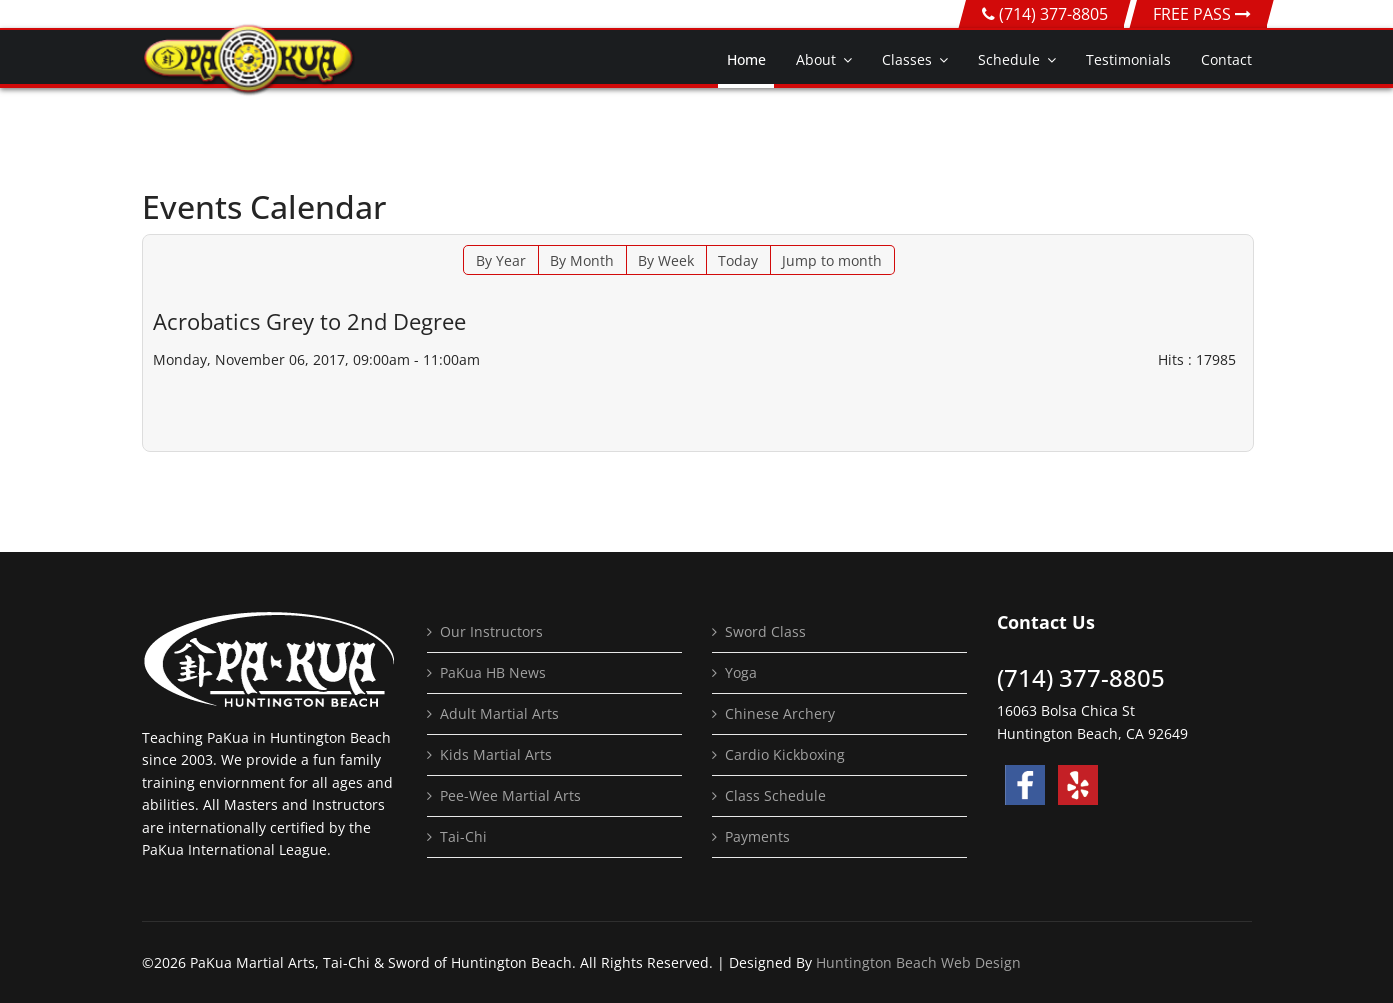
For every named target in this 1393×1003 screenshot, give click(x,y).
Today (738, 260)
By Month (582, 260)
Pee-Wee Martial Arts (510, 795)
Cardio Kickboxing (785, 754)
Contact (1226, 59)
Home (746, 59)
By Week (666, 260)
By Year (501, 260)
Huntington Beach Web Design (918, 962)
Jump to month (832, 260)
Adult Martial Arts (499, 713)
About (816, 59)
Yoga (741, 672)
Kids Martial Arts (496, 754)
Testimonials (1128, 59)
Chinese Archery (780, 713)
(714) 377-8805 (1053, 14)
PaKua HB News (493, 672)
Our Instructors (491, 631)
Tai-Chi (463, 836)
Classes (907, 59)
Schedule (1009, 59)
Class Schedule (775, 795)
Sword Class (765, 631)
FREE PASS (1202, 14)
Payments (757, 836)
